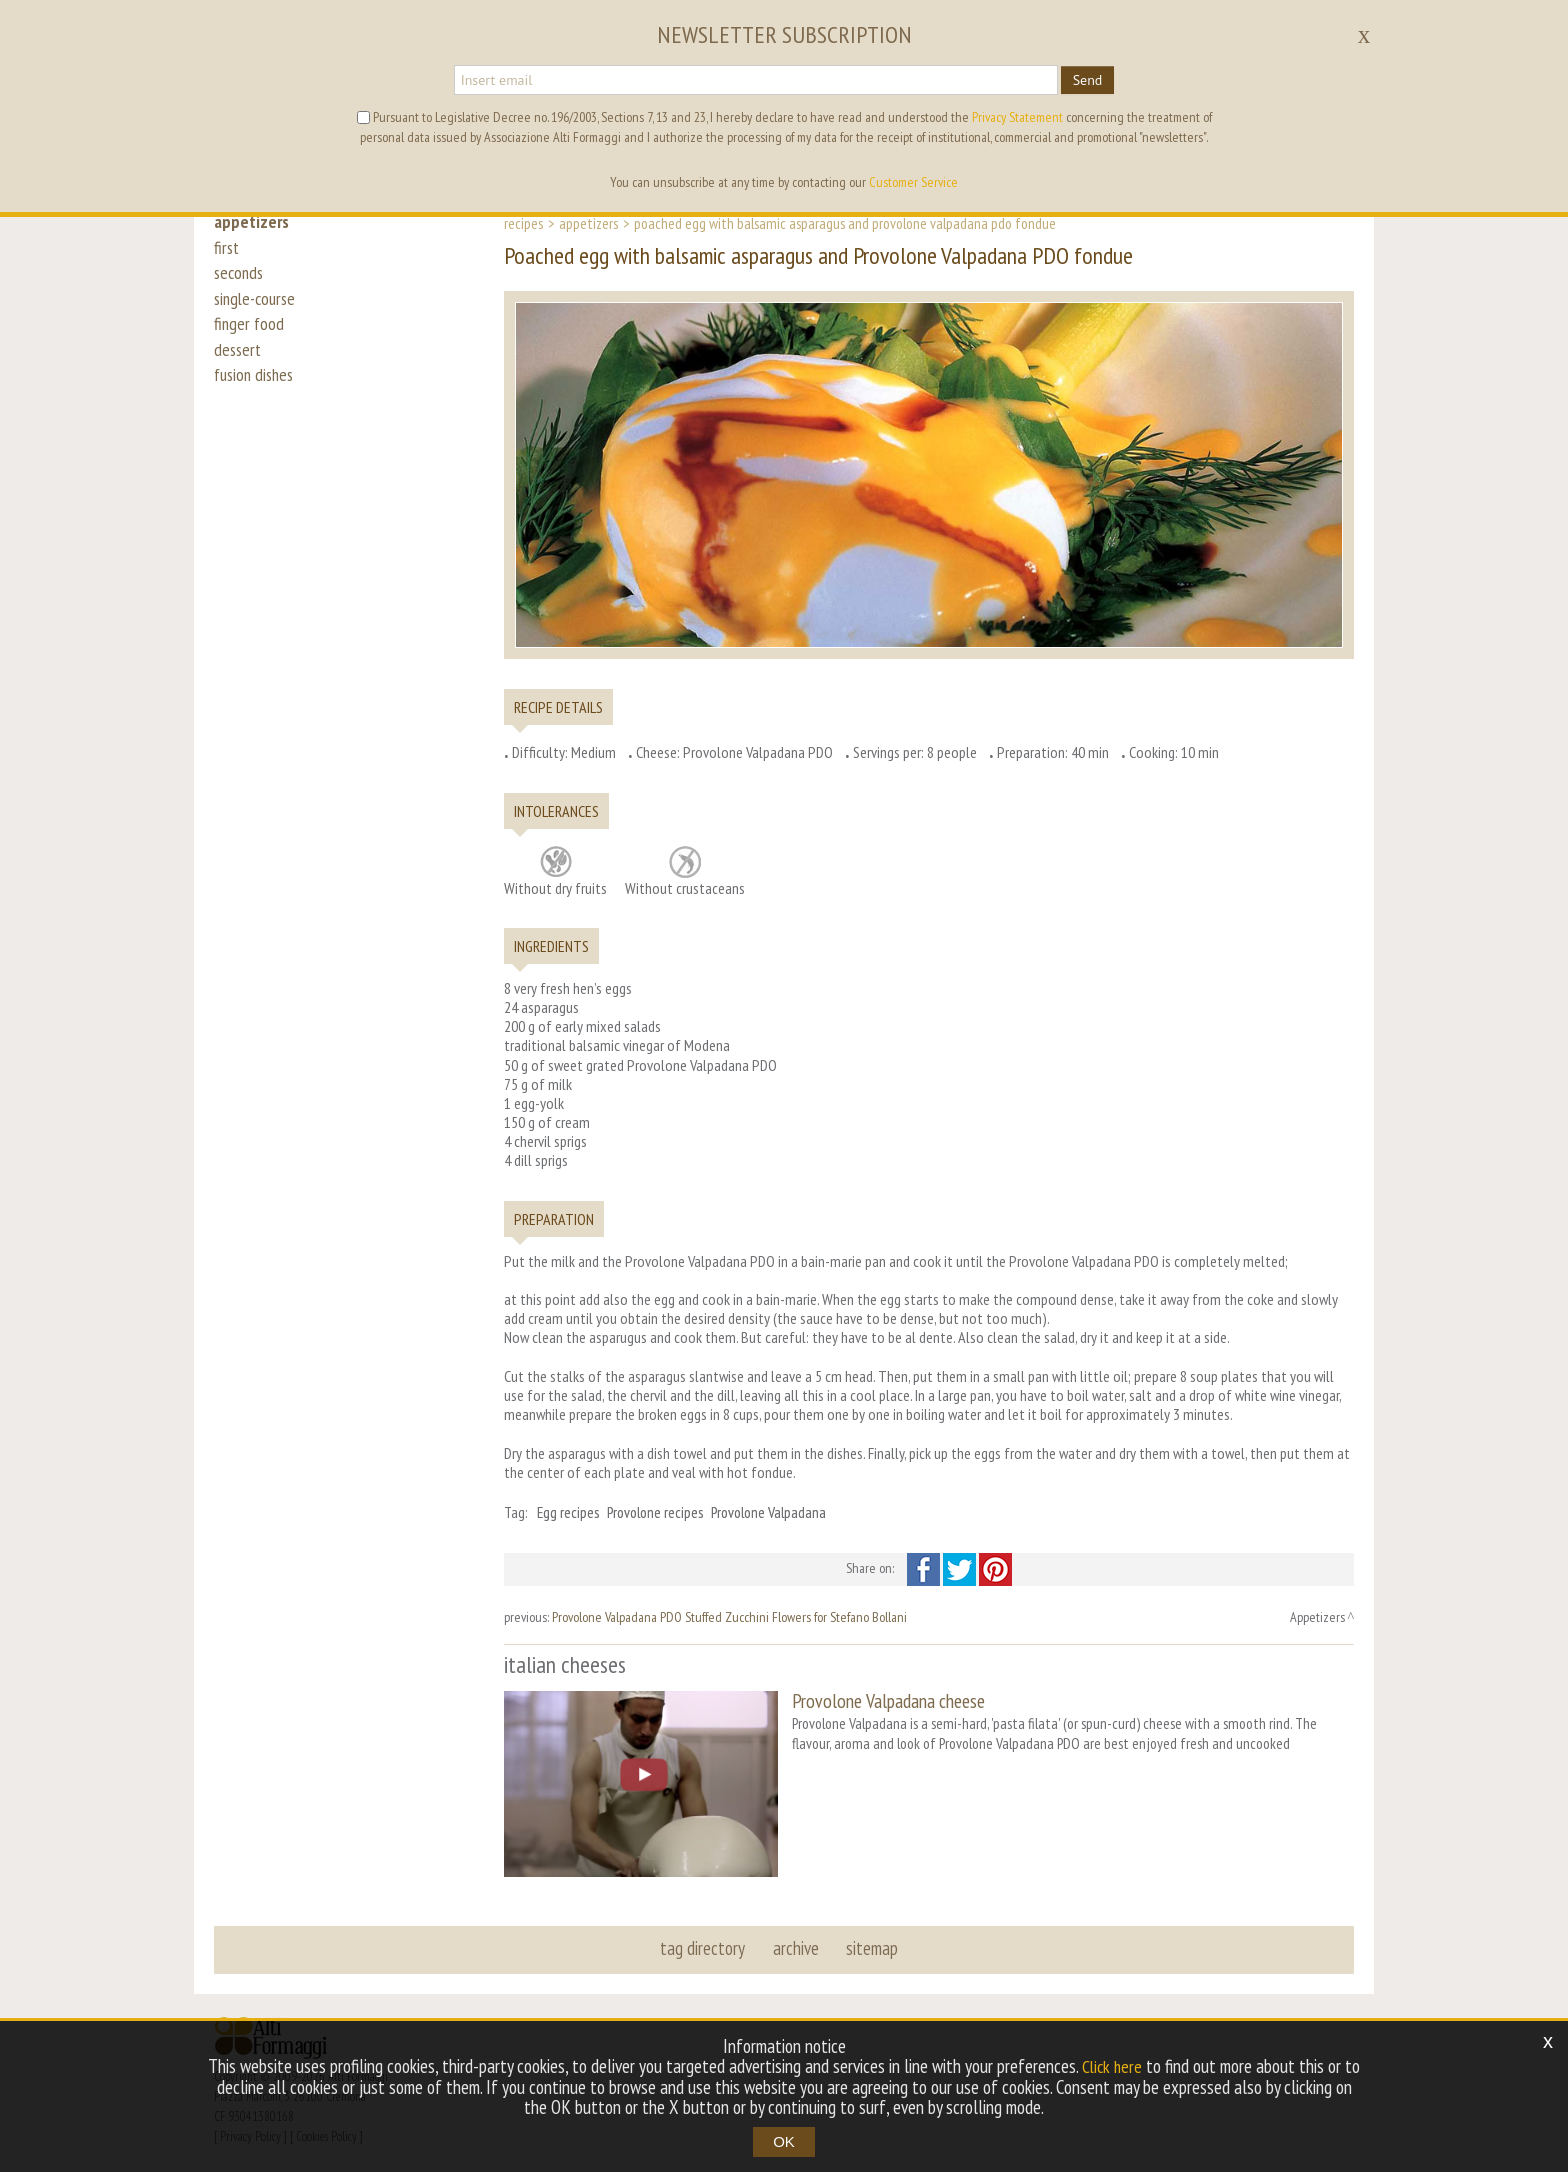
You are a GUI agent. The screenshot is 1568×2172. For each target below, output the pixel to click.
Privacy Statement (1017, 117)
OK (784, 2141)
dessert (239, 372)
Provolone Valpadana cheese (888, 1700)
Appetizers (588, 223)
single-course (258, 312)
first (227, 252)
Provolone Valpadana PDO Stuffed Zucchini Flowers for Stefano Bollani (729, 1617)
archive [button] (796, 1944)
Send (1088, 80)
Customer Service (913, 182)
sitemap (871, 1944)
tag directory (704, 1944)
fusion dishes (257, 402)
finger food (250, 342)
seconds (240, 282)
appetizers (253, 222)
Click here (1112, 2067)
